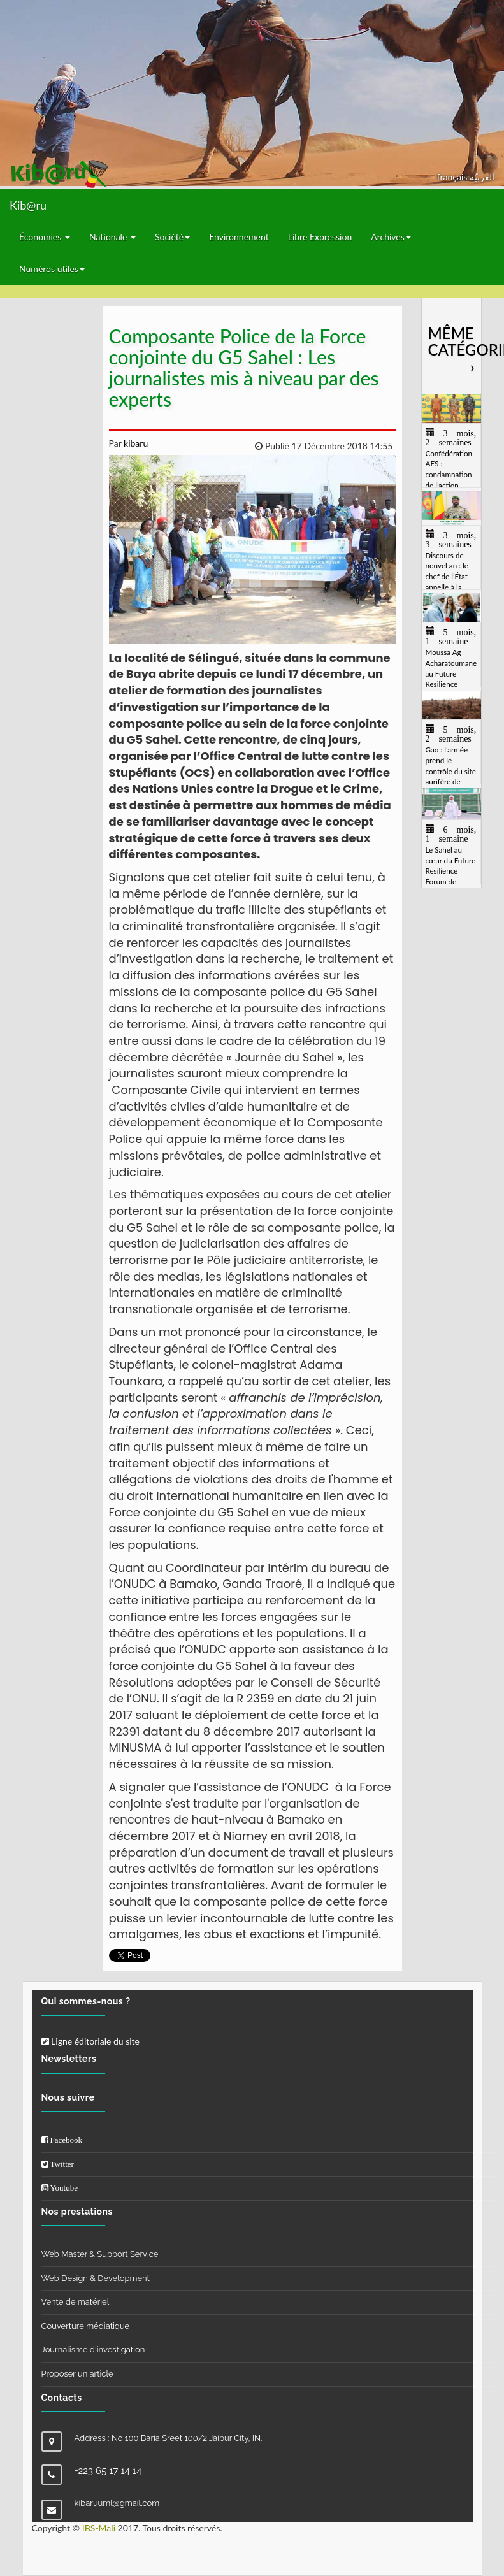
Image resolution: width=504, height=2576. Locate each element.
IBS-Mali (98, 2527)
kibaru (134, 443)
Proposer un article (77, 2373)
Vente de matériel (75, 2301)
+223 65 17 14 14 (108, 2471)
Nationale (112, 236)
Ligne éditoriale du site (90, 2041)
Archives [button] (391, 236)
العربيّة (482, 176)
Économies (44, 236)
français (453, 176)
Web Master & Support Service (100, 2254)
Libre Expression (320, 236)
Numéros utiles (52, 268)
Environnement (239, 236)
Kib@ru (28, 205)
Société (172, 236)
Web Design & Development (95, 2278)
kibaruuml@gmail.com (117, 2503)
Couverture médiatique (85, 2326)
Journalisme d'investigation (93, 2349)
